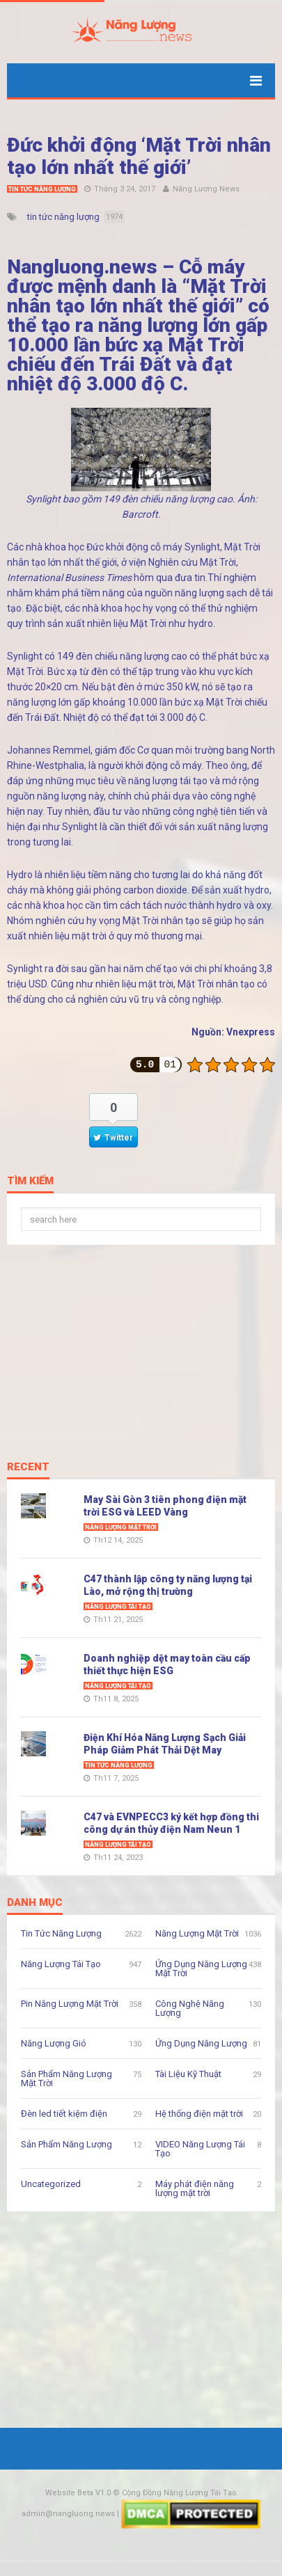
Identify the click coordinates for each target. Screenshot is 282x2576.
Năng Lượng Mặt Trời (121, 1527)
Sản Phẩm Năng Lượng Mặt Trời (66, 2078)
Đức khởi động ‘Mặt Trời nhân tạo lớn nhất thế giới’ (139, 156)
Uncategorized (51, 2183)
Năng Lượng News (206, 188)
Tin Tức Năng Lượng (42, 189)
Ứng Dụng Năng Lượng (201, 2043)
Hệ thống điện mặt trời (199, 2113)
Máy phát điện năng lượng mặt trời (194, 2188)
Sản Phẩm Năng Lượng (66, 2144)
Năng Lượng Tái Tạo (118, 1606)
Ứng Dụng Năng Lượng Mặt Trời (201, 1968)
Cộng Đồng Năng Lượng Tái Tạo (179, 2492)
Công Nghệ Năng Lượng (189, 2008)
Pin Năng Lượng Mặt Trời (69, 2003)
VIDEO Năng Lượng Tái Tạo (200, 2149)
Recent (28, 1467)
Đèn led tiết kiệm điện (64, 2113)
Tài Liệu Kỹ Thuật (188, 2073)
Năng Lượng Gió (53, 2043)
